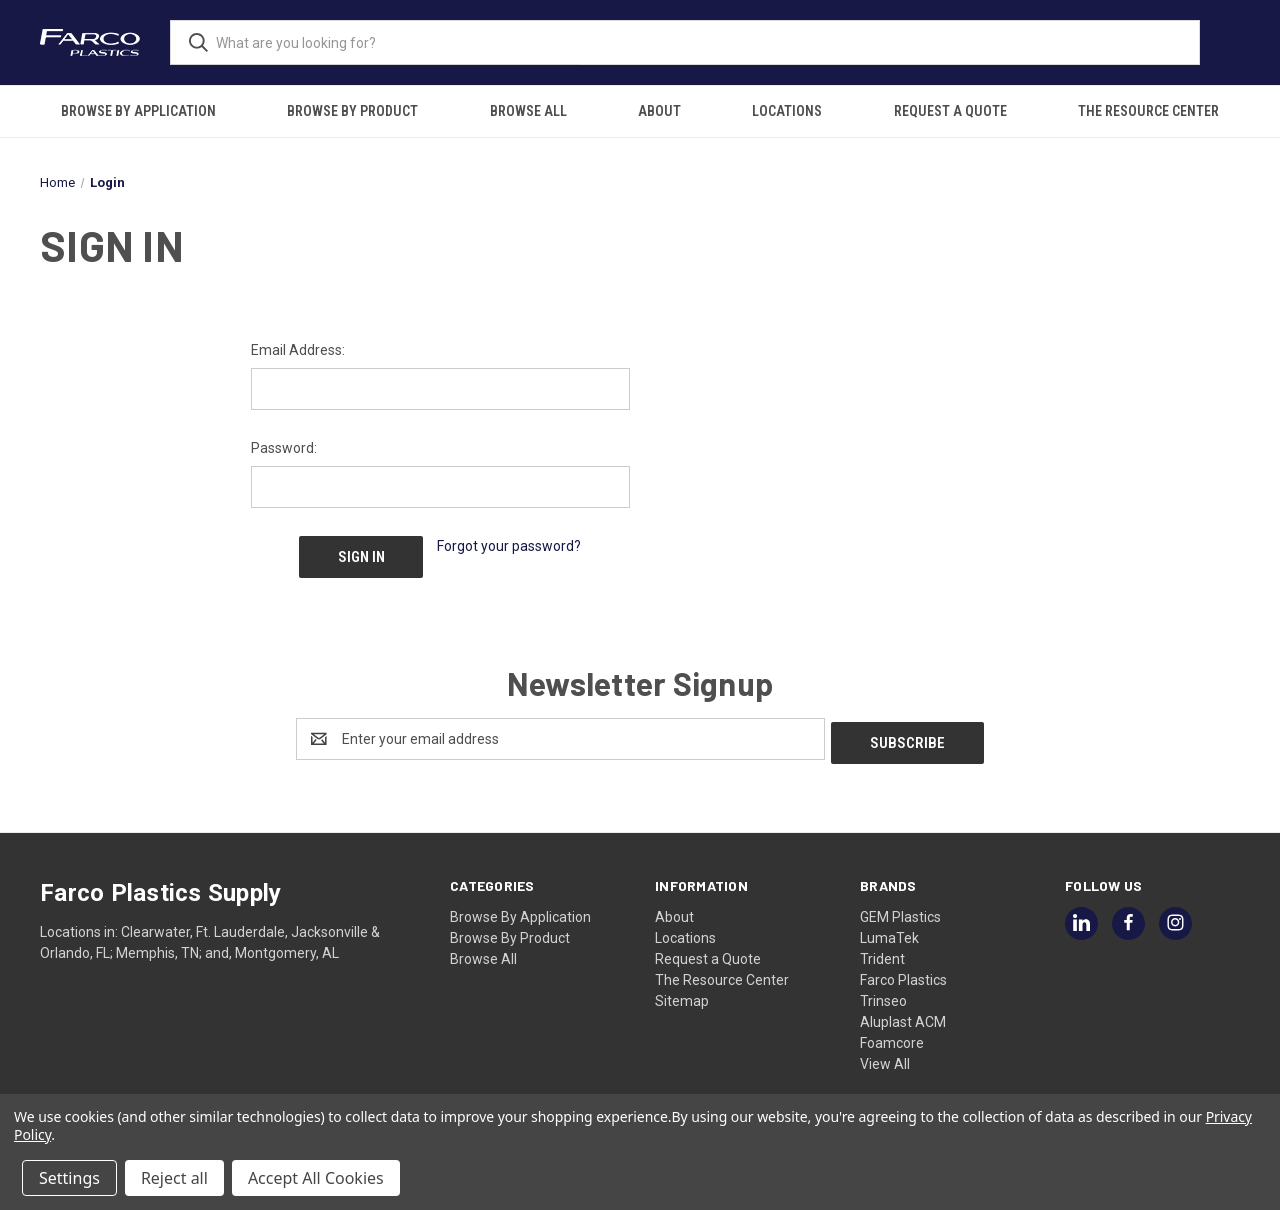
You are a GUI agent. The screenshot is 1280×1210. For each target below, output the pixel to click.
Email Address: (298, 350)
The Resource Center (1148, 111)
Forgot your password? (509, 546)
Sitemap (682, 991)
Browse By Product (352, 111)
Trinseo (883, 991)
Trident (882, 949)
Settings (69, 1178)
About (659, 111)
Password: (284, 448)
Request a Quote (950, 111)
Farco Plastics (903, 970)
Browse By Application (138, 111)
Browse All (528, 111)
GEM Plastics (900, 907)
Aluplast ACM (903, 1012)
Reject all (174, 1178)
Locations (787, 111)
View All (885, 1054)
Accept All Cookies (316, 1178)
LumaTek (889, 928)
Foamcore (892, 1033)
